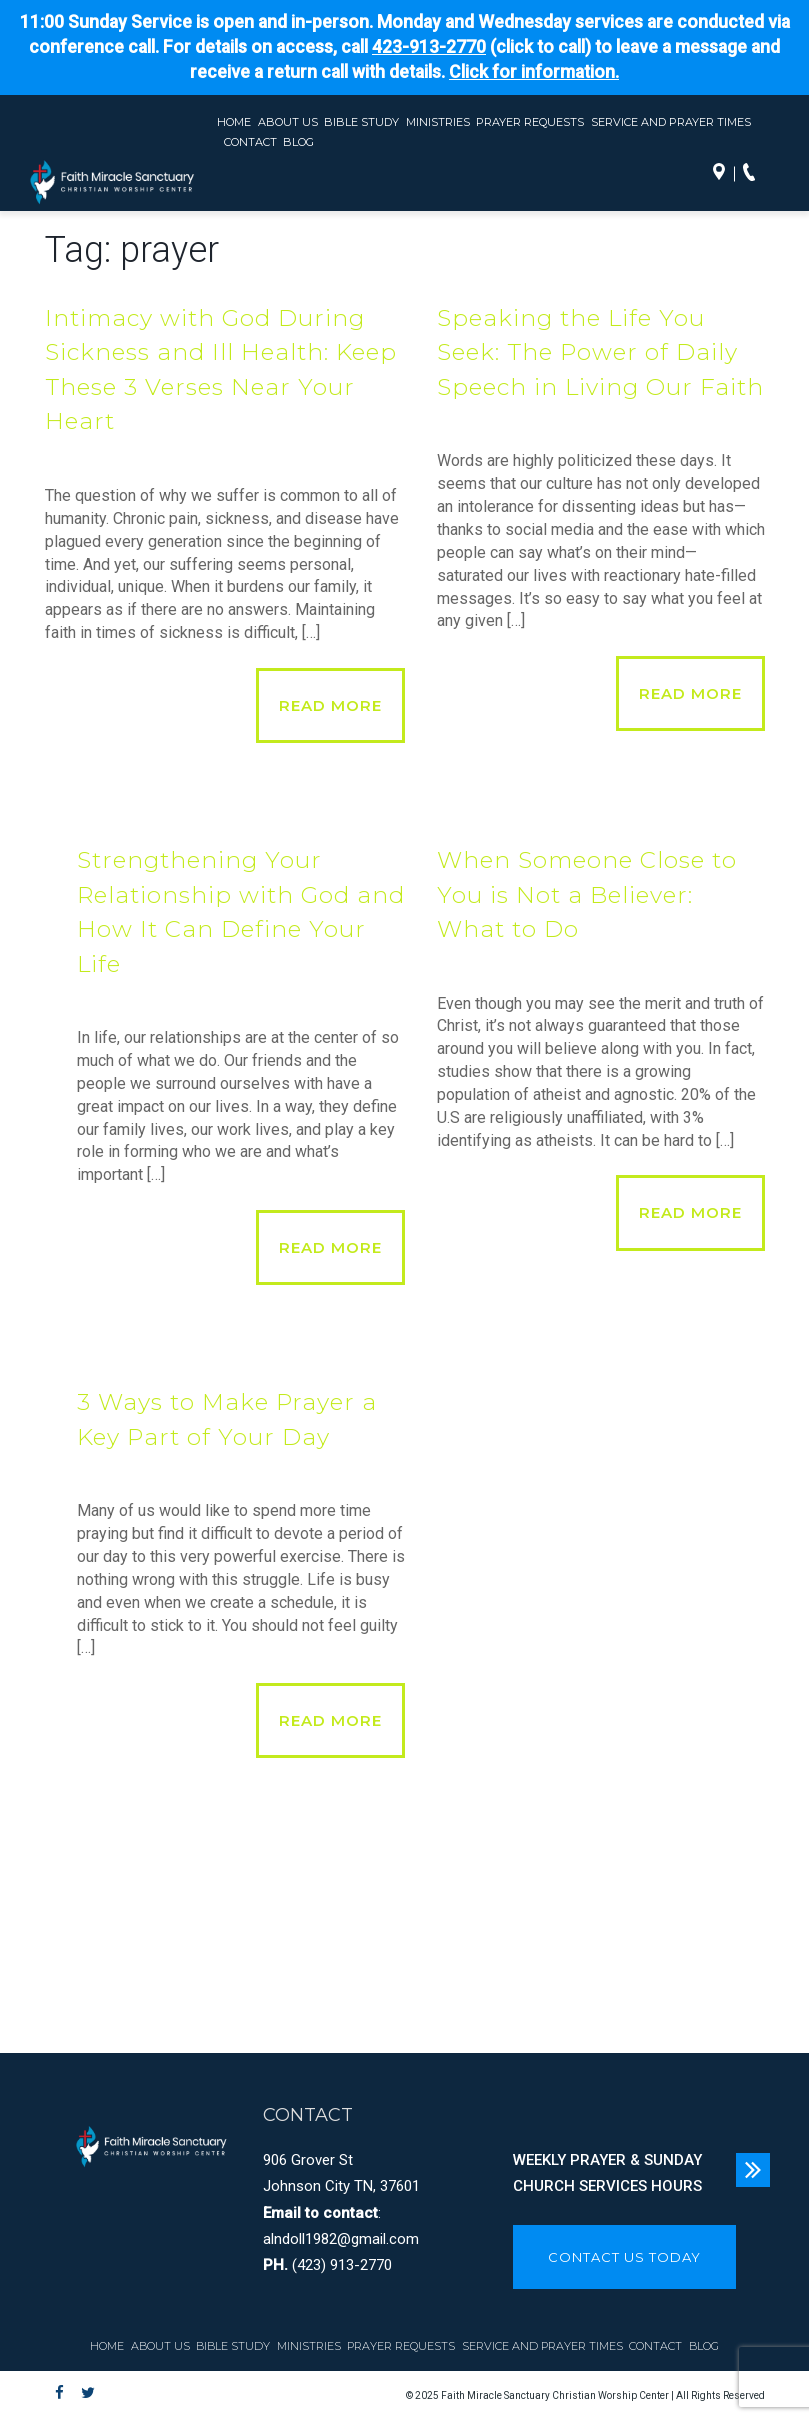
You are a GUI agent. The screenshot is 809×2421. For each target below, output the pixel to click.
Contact (250, 142)
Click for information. (534, 72)
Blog (298, 142)
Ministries (438, 122)
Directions (724, 174)
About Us (288, 122)
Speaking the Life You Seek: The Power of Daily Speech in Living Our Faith (600, 352)
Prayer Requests (530, 122)
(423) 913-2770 (342, 2265)
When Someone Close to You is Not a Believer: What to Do (587, 894)
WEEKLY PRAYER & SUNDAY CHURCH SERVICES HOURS (607, 2173)
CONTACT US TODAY (624, 2257)
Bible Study (361, 122)
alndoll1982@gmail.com (341, 2239)
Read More (330, 705)
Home (234, 122)
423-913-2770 (429, 47)
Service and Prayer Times (671, 122)
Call (754, 174)
